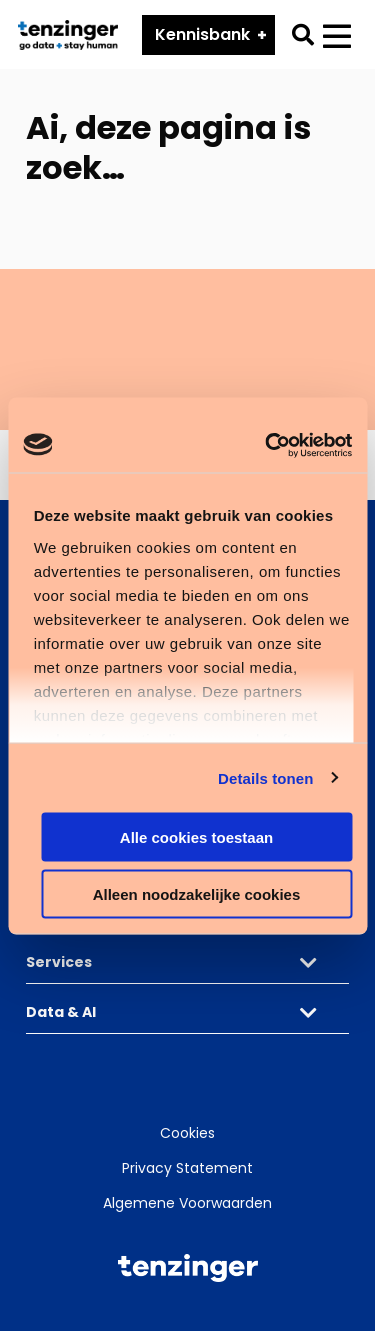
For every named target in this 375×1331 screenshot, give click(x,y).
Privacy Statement (187, 1168)
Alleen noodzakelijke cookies (197, 893)
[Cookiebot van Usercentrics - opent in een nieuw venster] (267, 445)
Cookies (187, 1133)
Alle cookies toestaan (196, 837)
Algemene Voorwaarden (187, 1203)
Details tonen (265, 777)
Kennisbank (202, 34)
